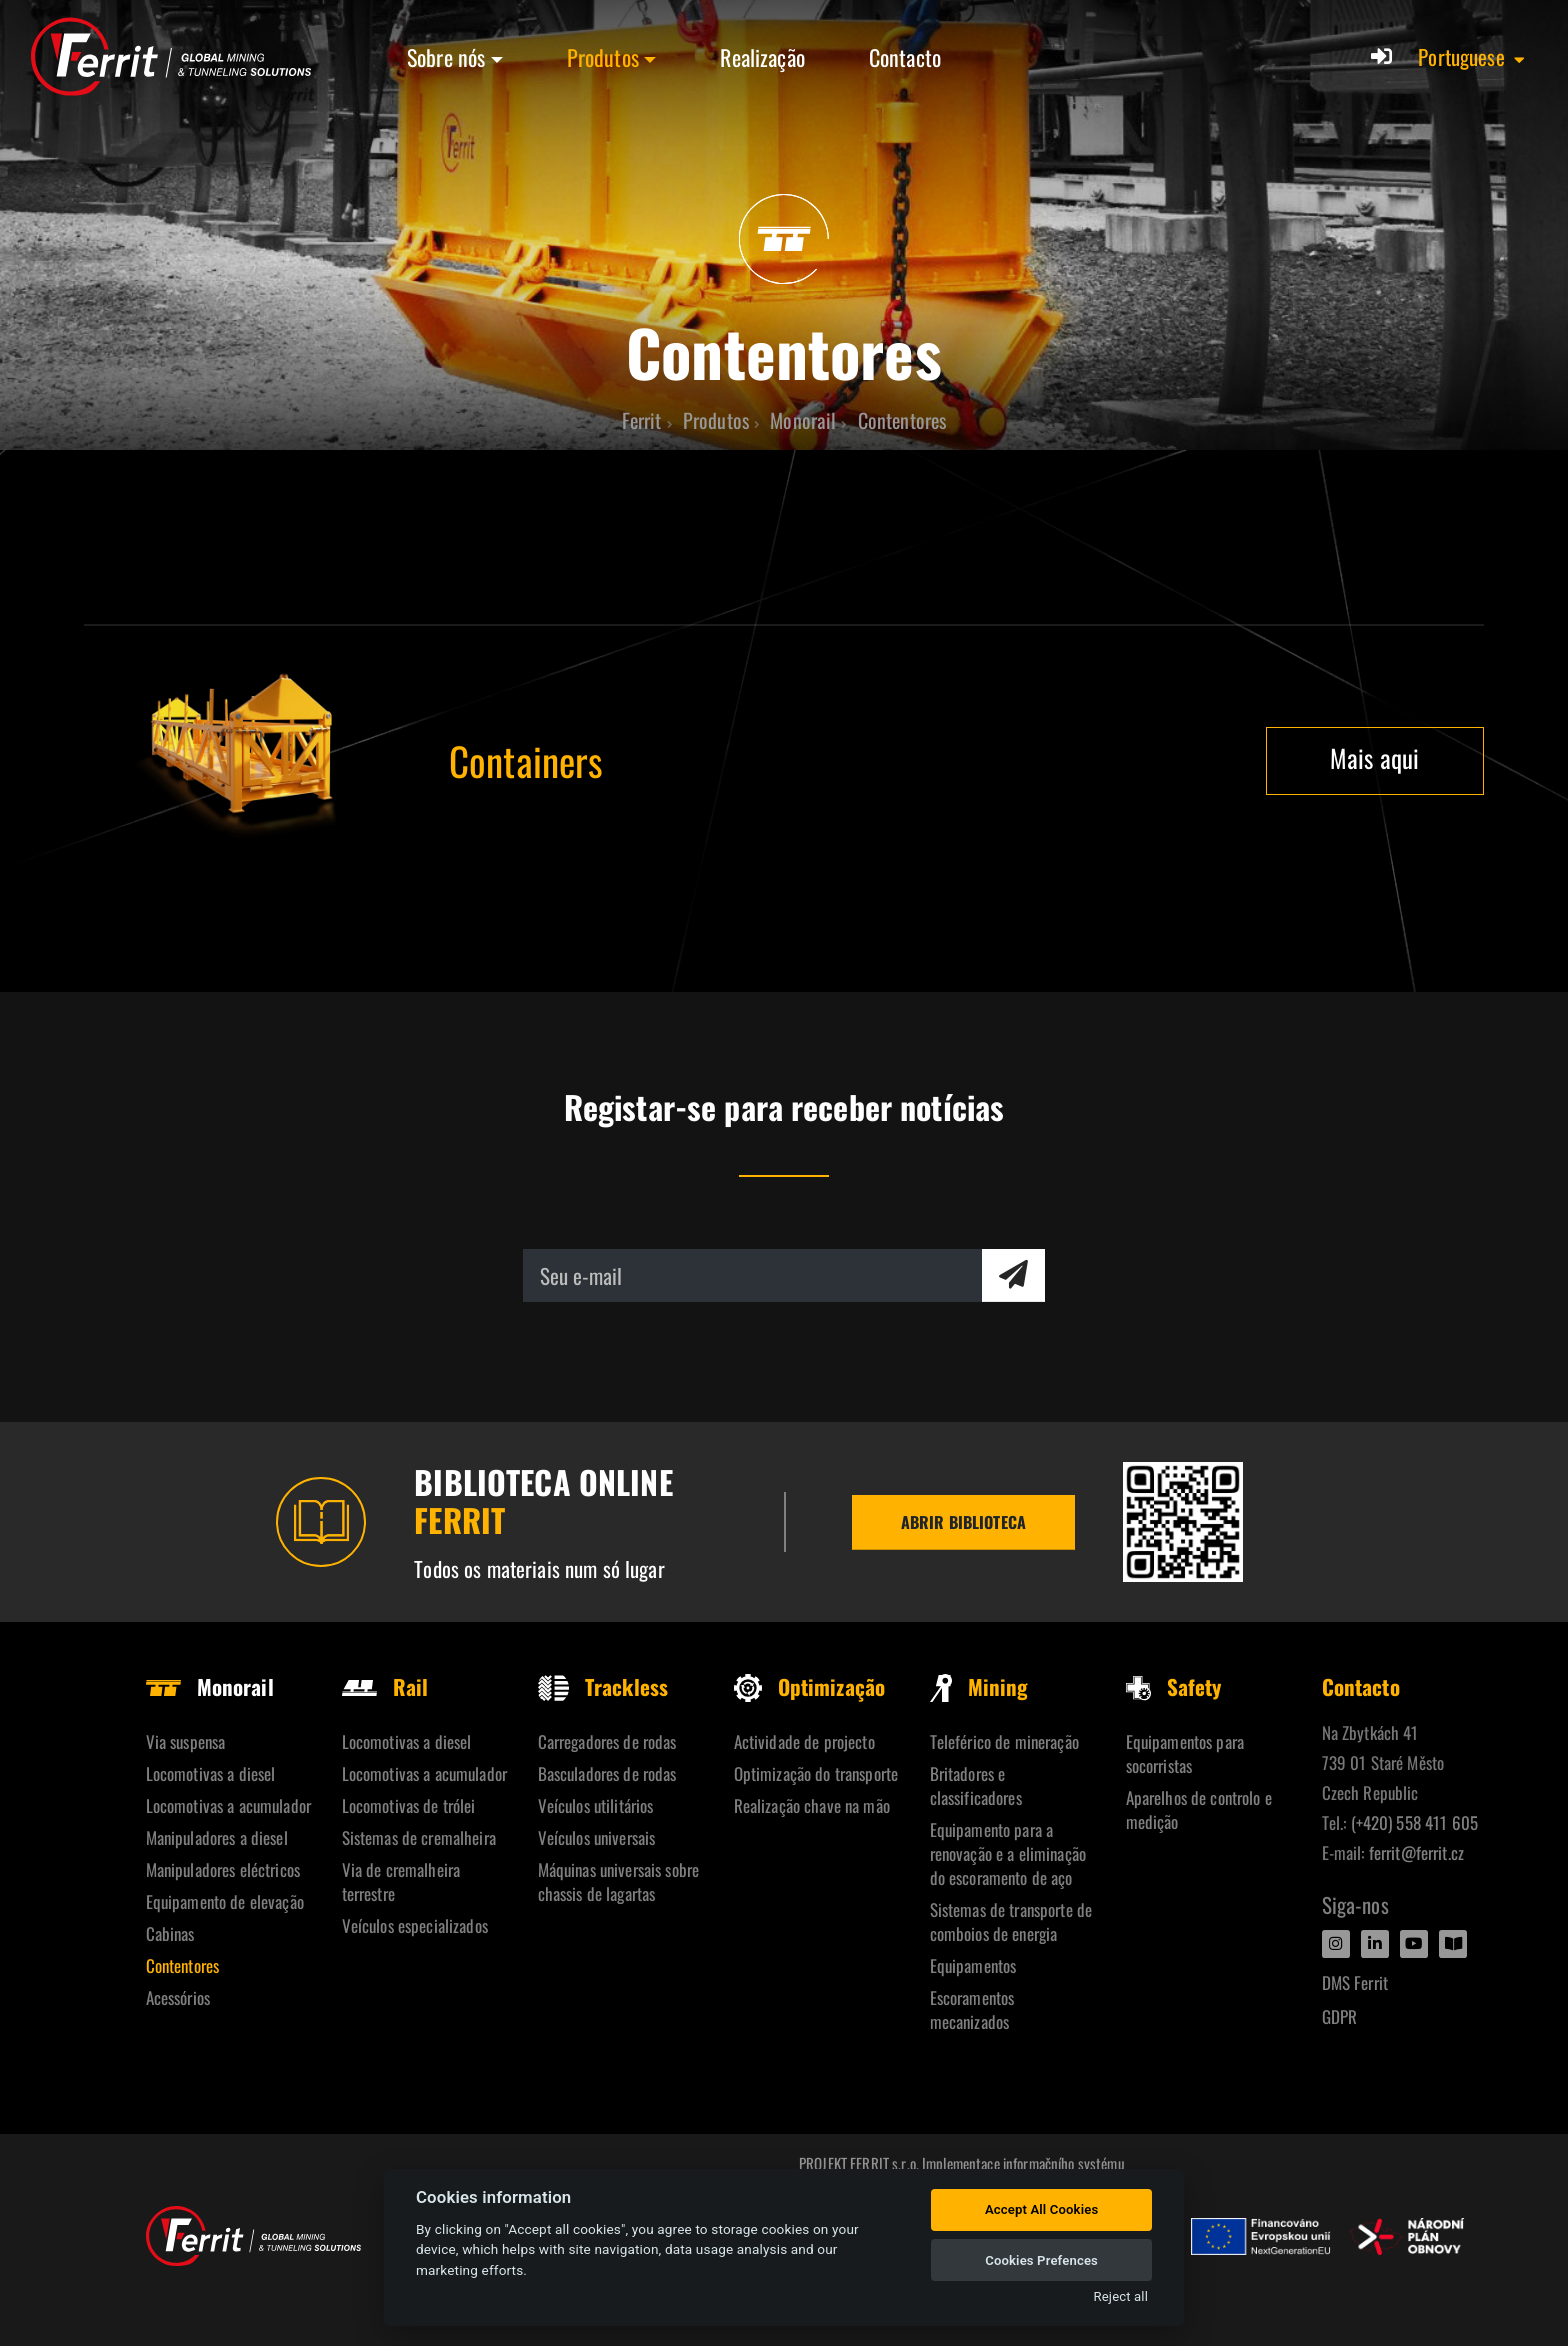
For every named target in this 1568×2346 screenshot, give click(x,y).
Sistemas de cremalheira (419, 1837)
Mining (979, 1686)
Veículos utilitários (596, 1805)
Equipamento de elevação (225, 1901)
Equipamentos (973, 1965)
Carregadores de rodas (607, 1741)
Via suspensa (186, 1741)
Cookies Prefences (1041, 2260)
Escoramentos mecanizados (972, 2009)
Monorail (210, 1686)
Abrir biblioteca (963, 1522)
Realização (762, 57)
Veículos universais (597, 1837)
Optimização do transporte (816, 1773)
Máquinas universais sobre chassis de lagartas (619, 1881)
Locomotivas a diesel (211, 1773)
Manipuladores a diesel (217, 1837)
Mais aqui (1374, 757)
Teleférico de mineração (1004, 1741)
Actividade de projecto (804, 1741)
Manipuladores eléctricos (223, 1869)
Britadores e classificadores (976, 1785)
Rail (385, 1686)
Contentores (183, 1965)
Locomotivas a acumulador (228, 1805)
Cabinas (170, 1933)
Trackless (603, 1686)
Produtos (603, 57)
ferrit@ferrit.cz (1416, 1852)
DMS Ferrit (1355, 1982)
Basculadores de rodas (607, 1773)
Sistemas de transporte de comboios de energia (1011, 1921)
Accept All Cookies (1041, 2209)
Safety (1174, 1686)
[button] (1472, 57)
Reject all (1121, 2296)
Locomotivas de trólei (409, 1805)
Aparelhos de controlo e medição (1199, 1809)
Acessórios (178, 1997)
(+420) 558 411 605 (1415, 1822)
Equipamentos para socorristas (1185, 1753)
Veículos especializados (415, 1925)
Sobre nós (446, 57)
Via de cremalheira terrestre (401, 1881)
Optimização (810, 1686)
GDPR (1340, 2016)
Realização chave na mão (812, 1805)
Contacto (905, 57)
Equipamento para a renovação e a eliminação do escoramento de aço (1008, 1853)
